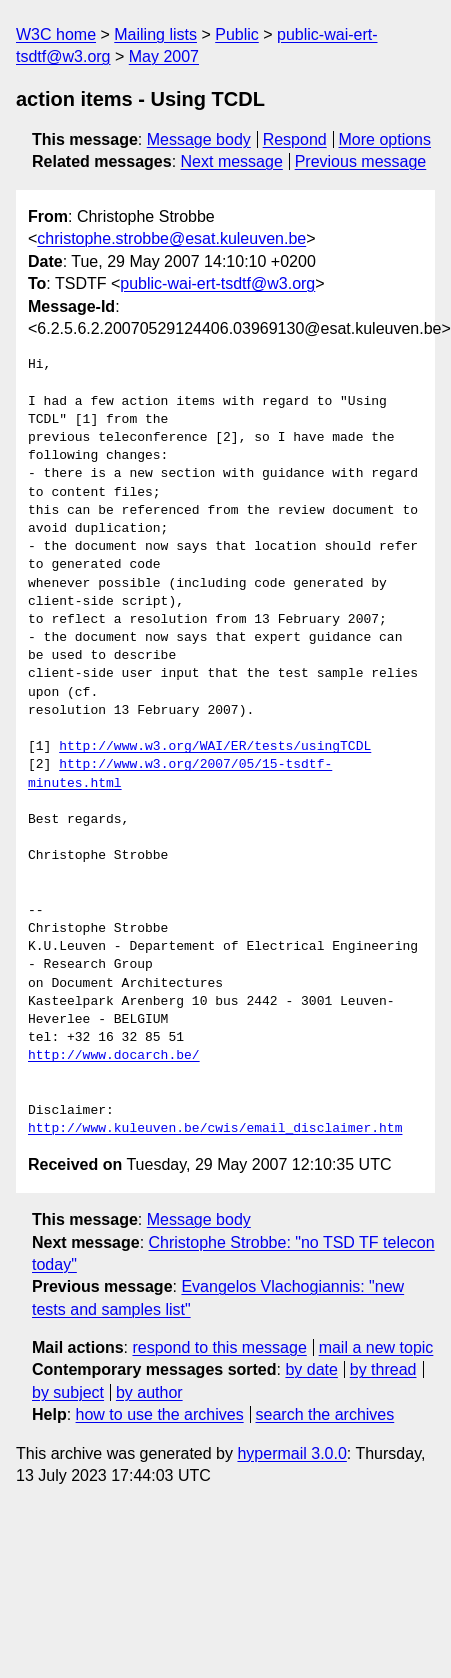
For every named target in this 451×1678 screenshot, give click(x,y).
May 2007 (164, 56)
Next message (232, 161)
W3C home (56, 34)
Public (237, 34)
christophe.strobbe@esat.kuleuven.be (171, 238)
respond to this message (219, 1347)
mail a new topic (376, 1347)
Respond (295, 139)
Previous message (361, 161)
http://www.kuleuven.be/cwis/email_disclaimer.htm (215, 1129)
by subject (68, 1392)
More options (385, 139)
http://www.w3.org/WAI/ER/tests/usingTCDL (215, 747)
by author (149, 1392)
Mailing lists (155, 34)
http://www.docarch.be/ (114, 1056)
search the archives (325, 1414)
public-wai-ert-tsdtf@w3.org (217, 283)
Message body (199, 139)
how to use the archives (160, 1414)
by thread (383, 1369)
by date (311, 1369)
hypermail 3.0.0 (291, 1453)
